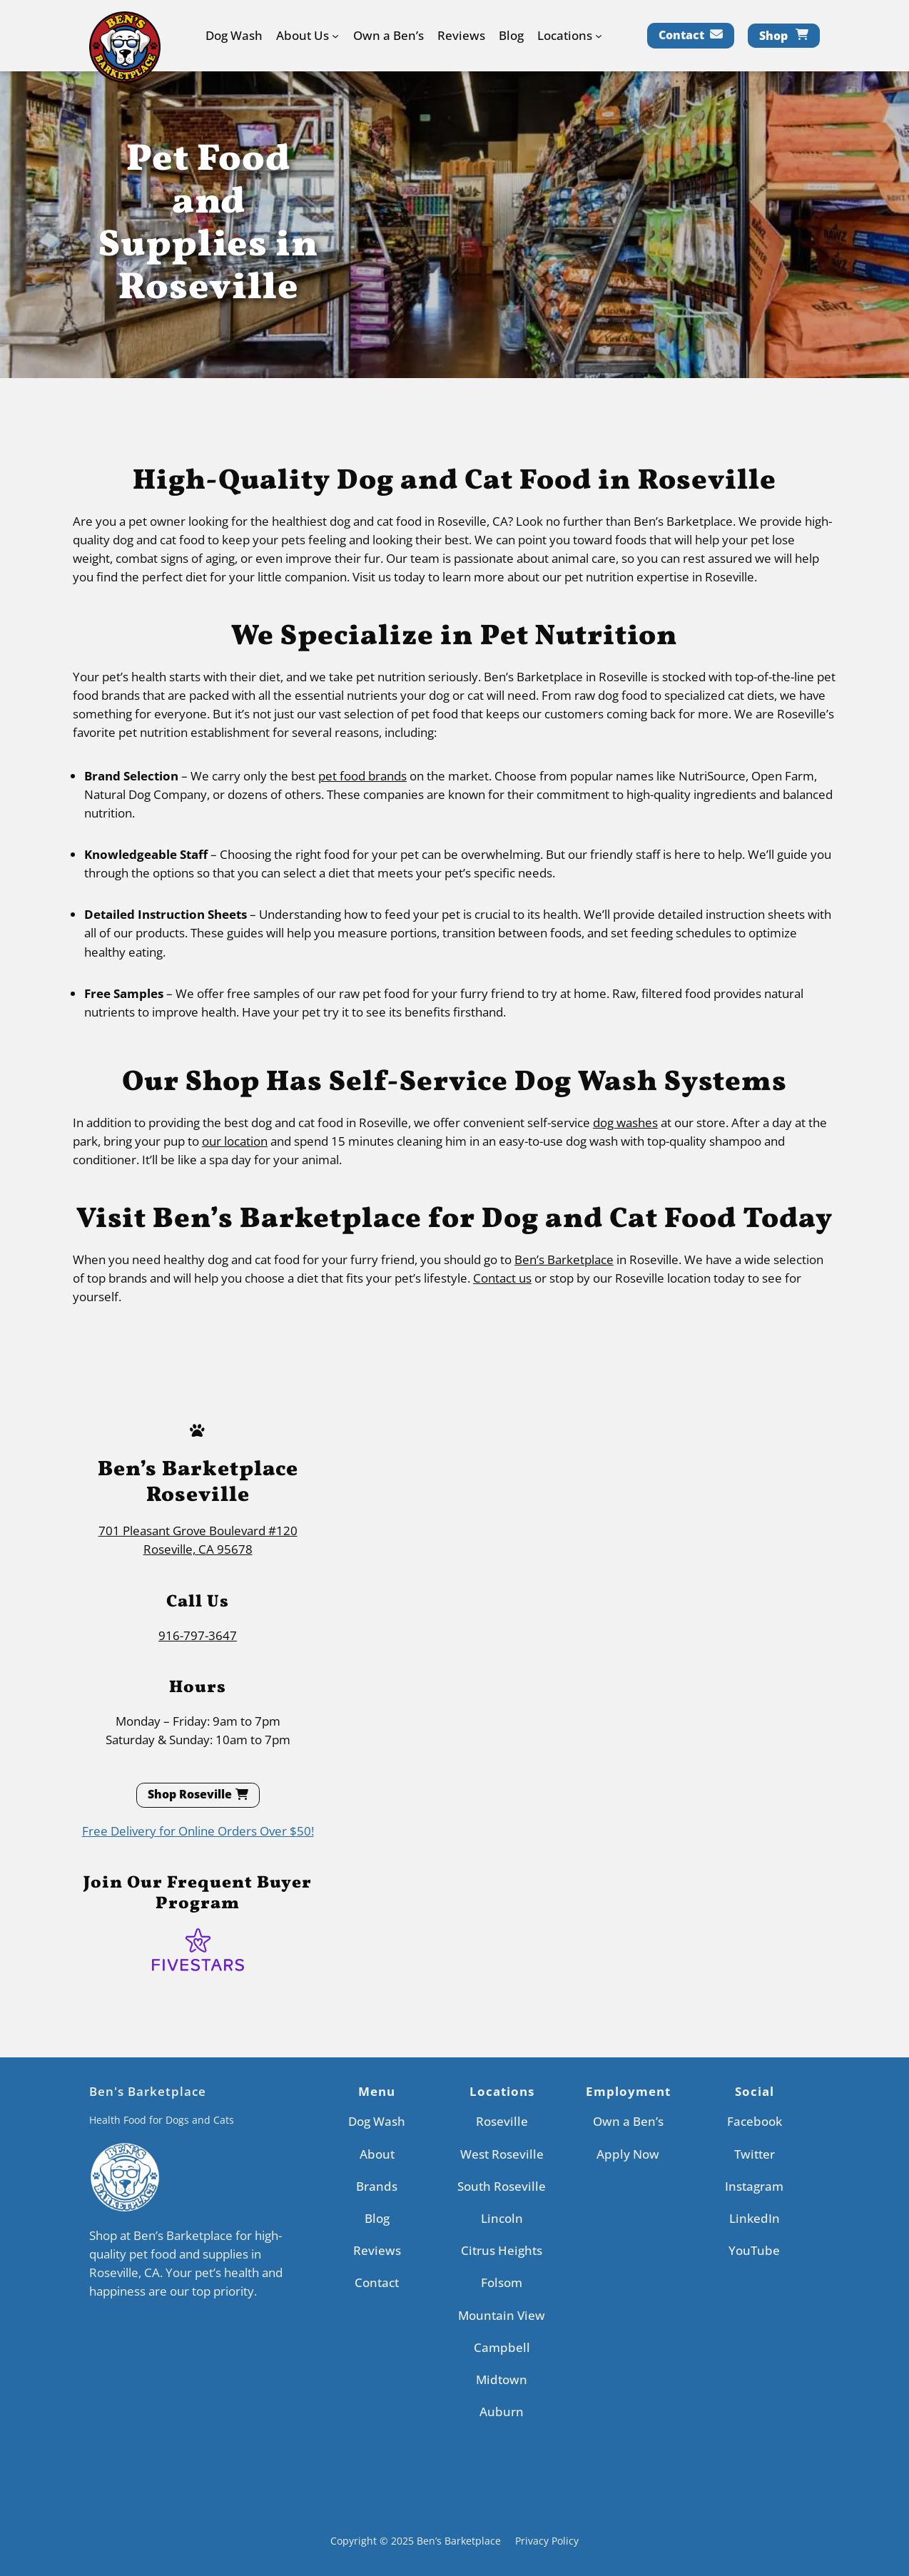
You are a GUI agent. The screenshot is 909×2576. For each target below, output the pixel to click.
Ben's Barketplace (147, 2091)
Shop (773, 36)
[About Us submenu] (335, 35)
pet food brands (362, 776)
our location (235, 1141)
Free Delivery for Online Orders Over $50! (198, 1831)
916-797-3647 (197, 1635)
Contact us (502, 1278)
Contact (681, 35)
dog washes (625, 1122)
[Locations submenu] (598, 35)
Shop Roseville (190, 1794)
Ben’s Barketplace (564, 1259)
